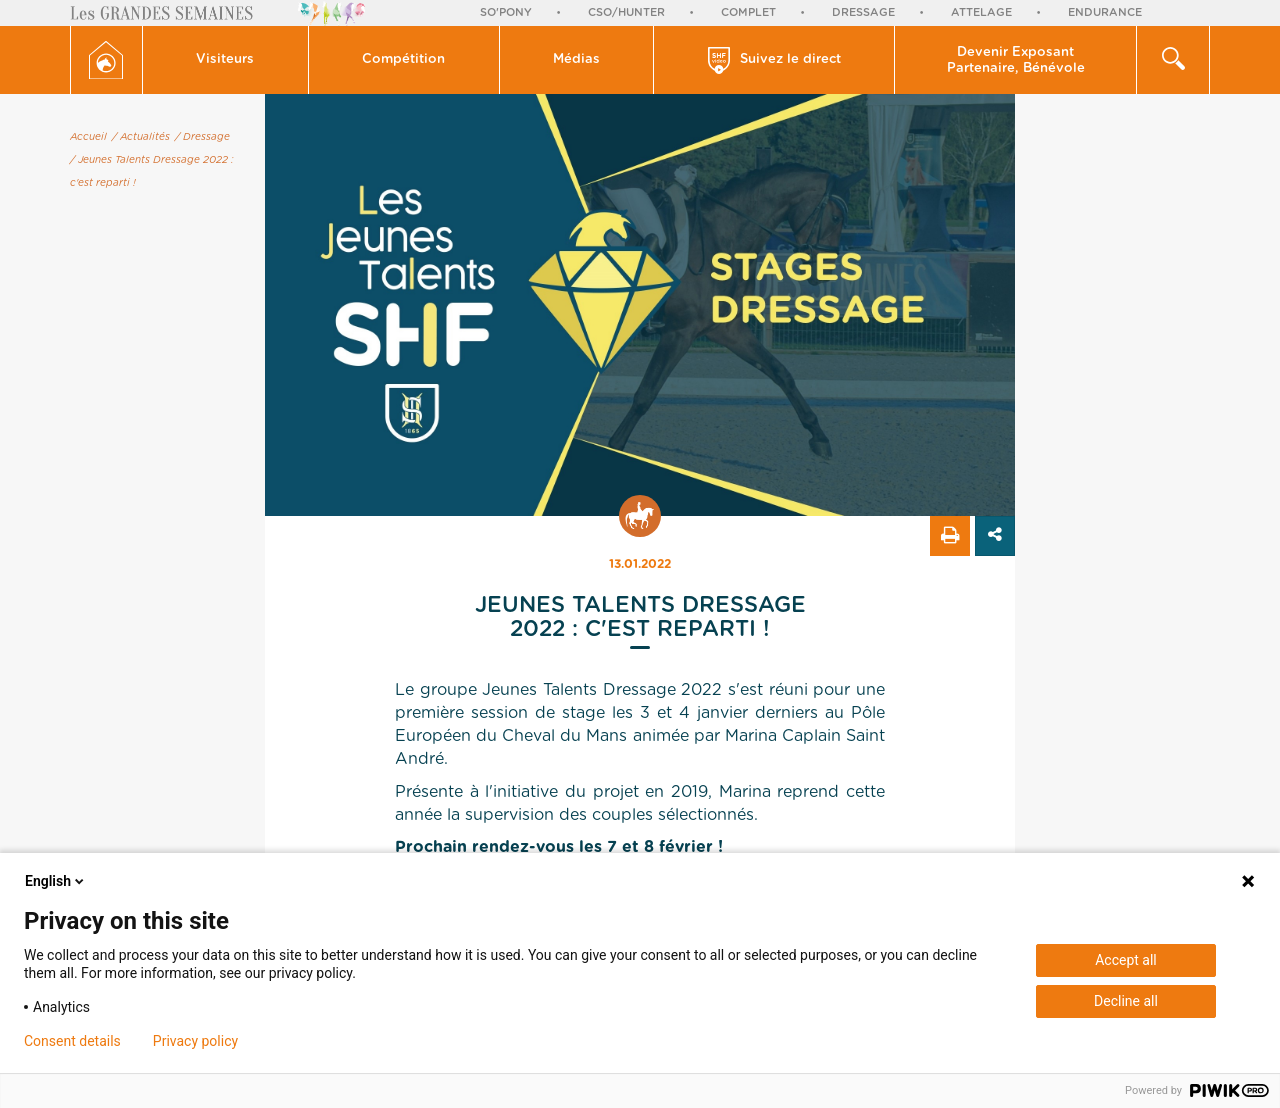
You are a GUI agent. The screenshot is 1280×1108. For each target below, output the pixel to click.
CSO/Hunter (626, 12)
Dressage (863, 12)
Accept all (1126, 960)
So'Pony (506, 12)
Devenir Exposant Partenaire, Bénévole (1016, 60)
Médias (576, 59)
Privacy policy (195, 1041)
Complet (748, 12)
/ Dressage (202, 137)
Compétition (403, 59)
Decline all (1126, 1001)
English (56, 881)
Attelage (981, 12)
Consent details (72, 1041)
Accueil (88, 137)
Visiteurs (225, 59)
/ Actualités (141, 137)
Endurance (1105, 12)
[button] (226, 60)
